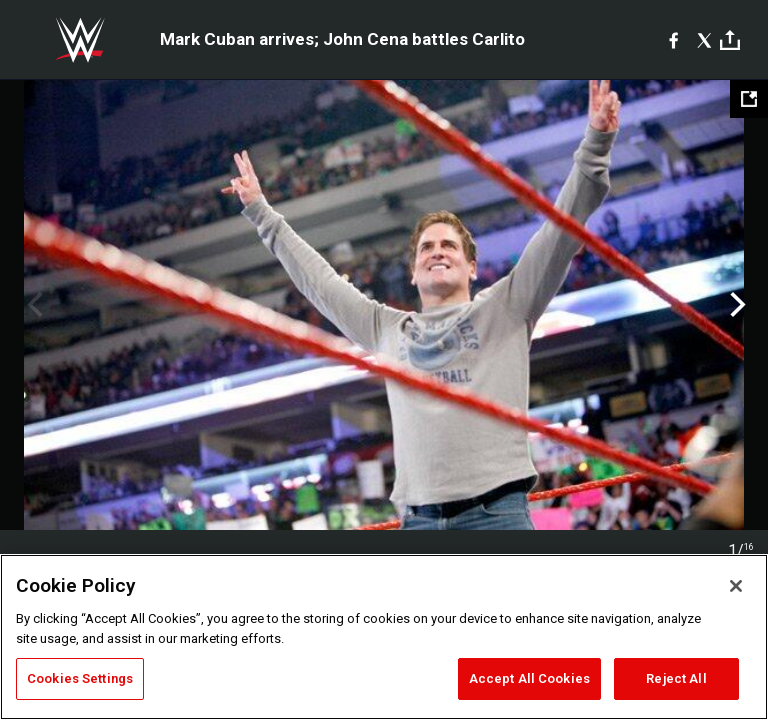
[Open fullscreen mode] (749, 99)
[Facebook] (673, 40)
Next (735, 305)
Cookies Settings (80, 678)
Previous (32, 305)
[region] (384, 637)
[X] (704, 40)
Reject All (676, 678)
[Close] (736, 586)
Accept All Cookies (529, 678)
